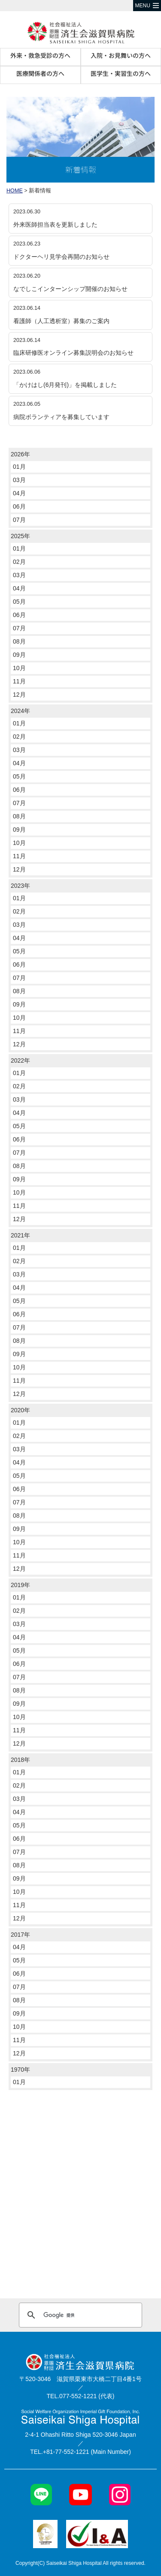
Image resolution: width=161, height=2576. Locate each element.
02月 (19, 561)
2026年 (20, 454)
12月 (19, 694)
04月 (19, 493)
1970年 (20, 2069)
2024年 (20, 710)
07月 (19, 519)
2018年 (20, 1759)
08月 (19, 641)
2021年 (20, 1235)
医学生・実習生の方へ (121, 73)
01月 (19, 466)
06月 (19, 506)
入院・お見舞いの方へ (121, 55)
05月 (19, 601)
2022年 (20, 1060)
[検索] (79, 2315)
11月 (19, 681)
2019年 (20, 1585)
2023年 (20, 885)
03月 (19, 479)
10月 (19, 668)
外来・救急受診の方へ (40, 55)
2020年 (20, 1410)
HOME (14, 191)
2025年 (20, 536)
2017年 (20, 1934)
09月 (19, 654)
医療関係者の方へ (40, 73)
